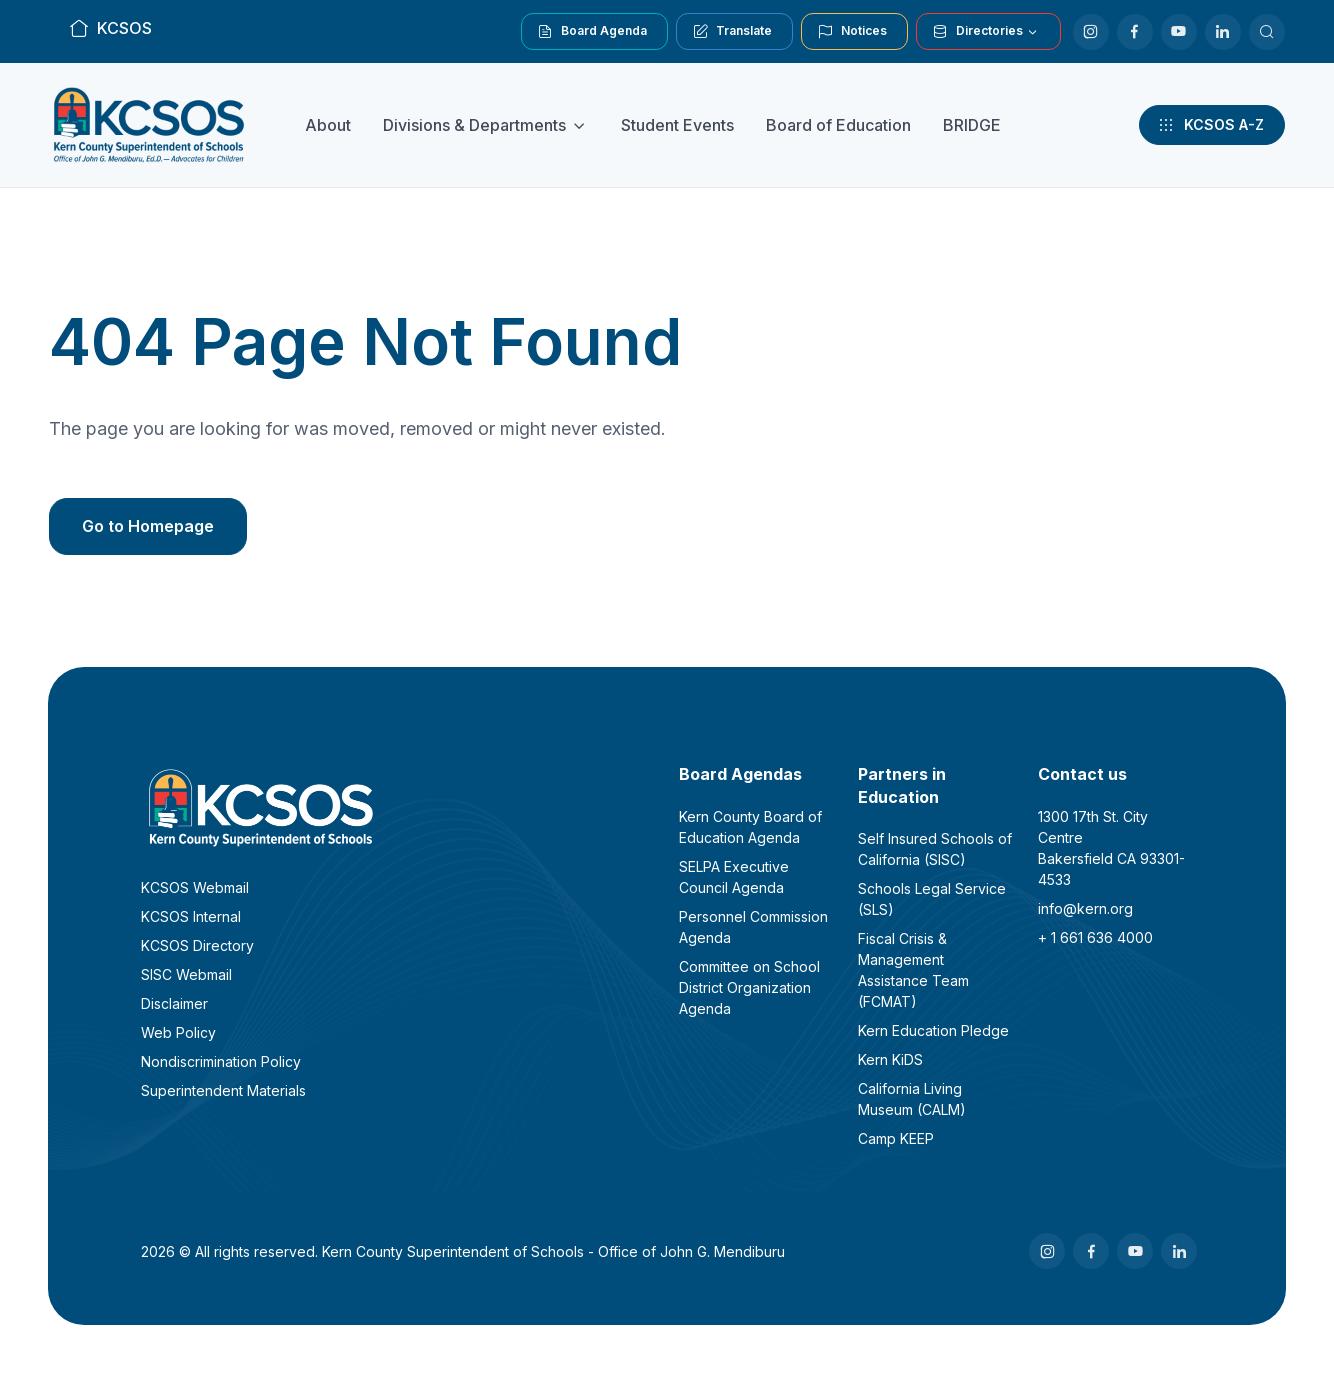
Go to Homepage (148, 526)
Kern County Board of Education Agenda (750, 827)
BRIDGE (972, 125)
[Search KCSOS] (1267, 32)
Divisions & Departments (474, 125)
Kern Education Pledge (933, 1030)
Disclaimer (174, 1003)
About (328, 125)
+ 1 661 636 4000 (1095, 937)
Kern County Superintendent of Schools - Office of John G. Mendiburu (553, 1251)
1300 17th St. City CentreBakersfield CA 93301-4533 (1111, 848)
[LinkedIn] (1223, 32)
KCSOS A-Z (1210, 125)
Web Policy (178, 1032)
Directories (978, 31)
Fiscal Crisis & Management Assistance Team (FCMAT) (913, 970)
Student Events (677, 125)
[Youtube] (1179, 32)
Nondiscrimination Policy (221, 1061)
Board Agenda (592, 31)
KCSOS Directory (197, 945)
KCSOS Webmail (195, 887)
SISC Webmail (186, 974)
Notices (852, 31)
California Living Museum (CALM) (912, 1099)
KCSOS (110, 28)
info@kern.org (1085, 908)
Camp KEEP (896, 1138)
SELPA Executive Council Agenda (734, 877)
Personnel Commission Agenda (753, 927)
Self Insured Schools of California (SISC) (935, 849)
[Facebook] (1135, 32)
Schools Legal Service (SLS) (932, 899)
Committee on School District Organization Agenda (749, 987)
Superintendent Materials (223, 1090)
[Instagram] (1091, 32)
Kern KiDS (890, 1059)
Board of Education (838, 125)
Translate (732, 31)
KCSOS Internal (191, 916)
